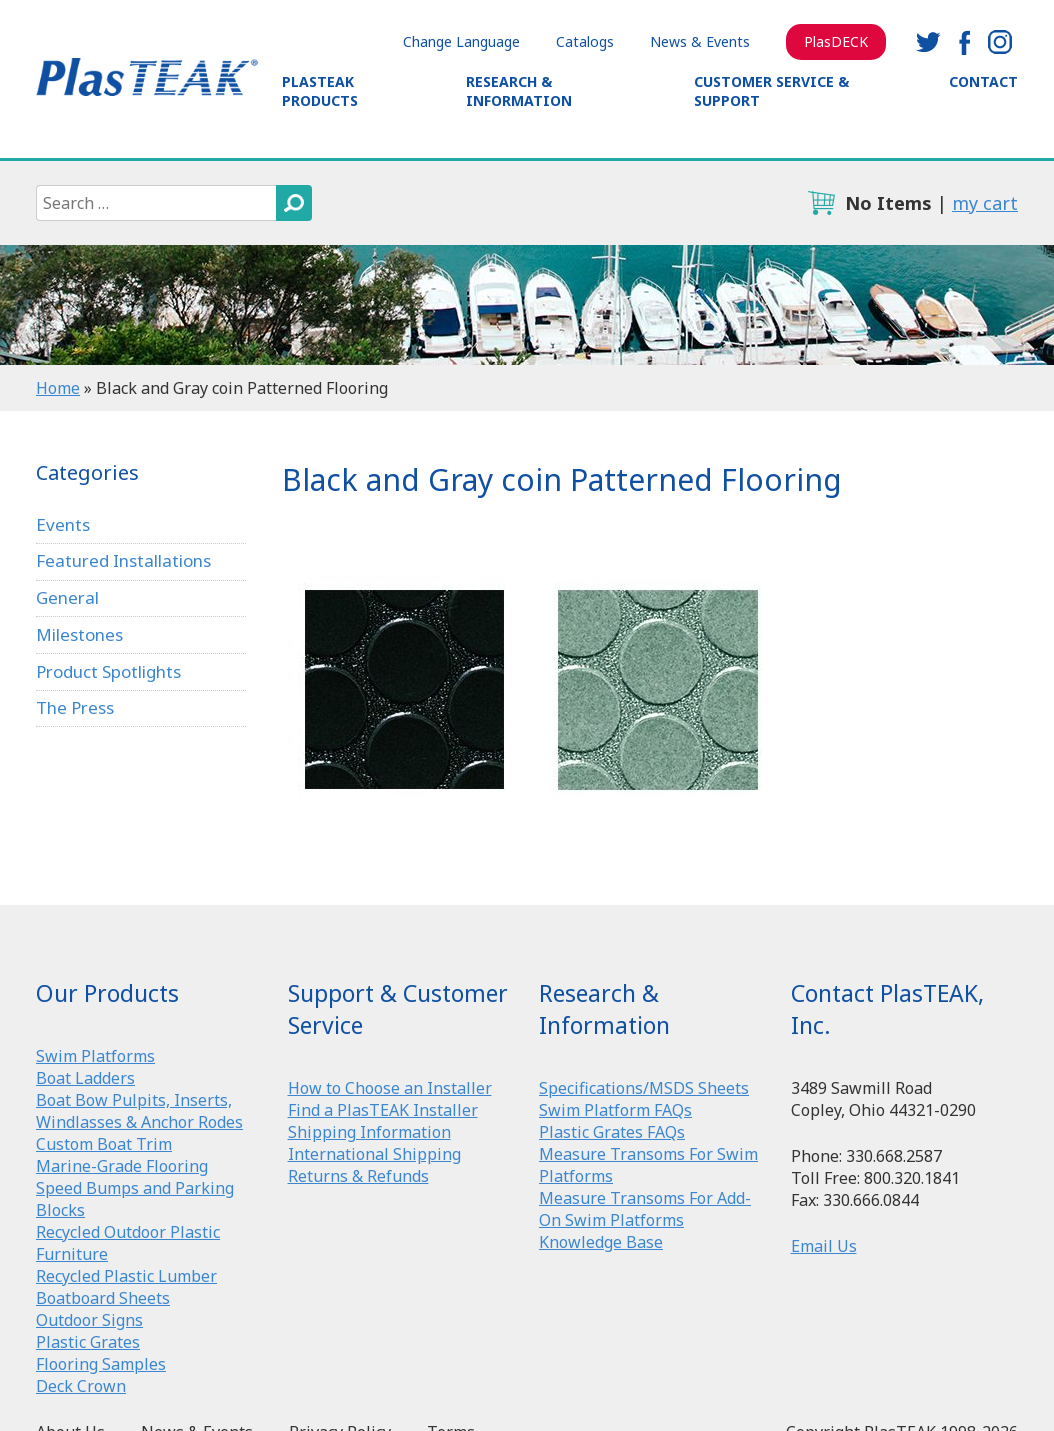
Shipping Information (369, 1132)
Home (58, 388)
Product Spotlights (108, 671)
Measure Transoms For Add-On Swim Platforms (645, 1209)
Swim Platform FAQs (615, 1110)
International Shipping (374, 1154)
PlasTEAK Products (320, 91)
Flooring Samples (101, 1364)
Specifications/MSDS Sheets (644, 1088)
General (67, 597)
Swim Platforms (95, 1056)
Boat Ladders (85, 1078)
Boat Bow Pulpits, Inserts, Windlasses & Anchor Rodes (139, 1111)
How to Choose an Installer (390, 1088)
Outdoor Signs (89, 1320)
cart (821, 203)
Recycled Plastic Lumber (126, 1276)
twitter (928, 42)
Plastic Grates (88, 1342)
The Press (75, 707)
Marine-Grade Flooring (122, 1166)
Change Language (461, 41)
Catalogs (585, 41)
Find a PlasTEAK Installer (383, 1110)
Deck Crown (81, 1386)
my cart (985, 203)
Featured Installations (123, 560)
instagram (1000, 42)
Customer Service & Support (771, 91)
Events (63, 524)
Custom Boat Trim (104, 1144)
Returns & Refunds (358, 1176)
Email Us (824, 1246)
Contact (983, 81)
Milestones (79, 634)
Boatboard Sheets (103, 1298)
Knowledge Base (601, 1242)
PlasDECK (836, 41)
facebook (964, 42)
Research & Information (519, 91)
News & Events (700, 41)
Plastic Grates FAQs (612, 1132)
